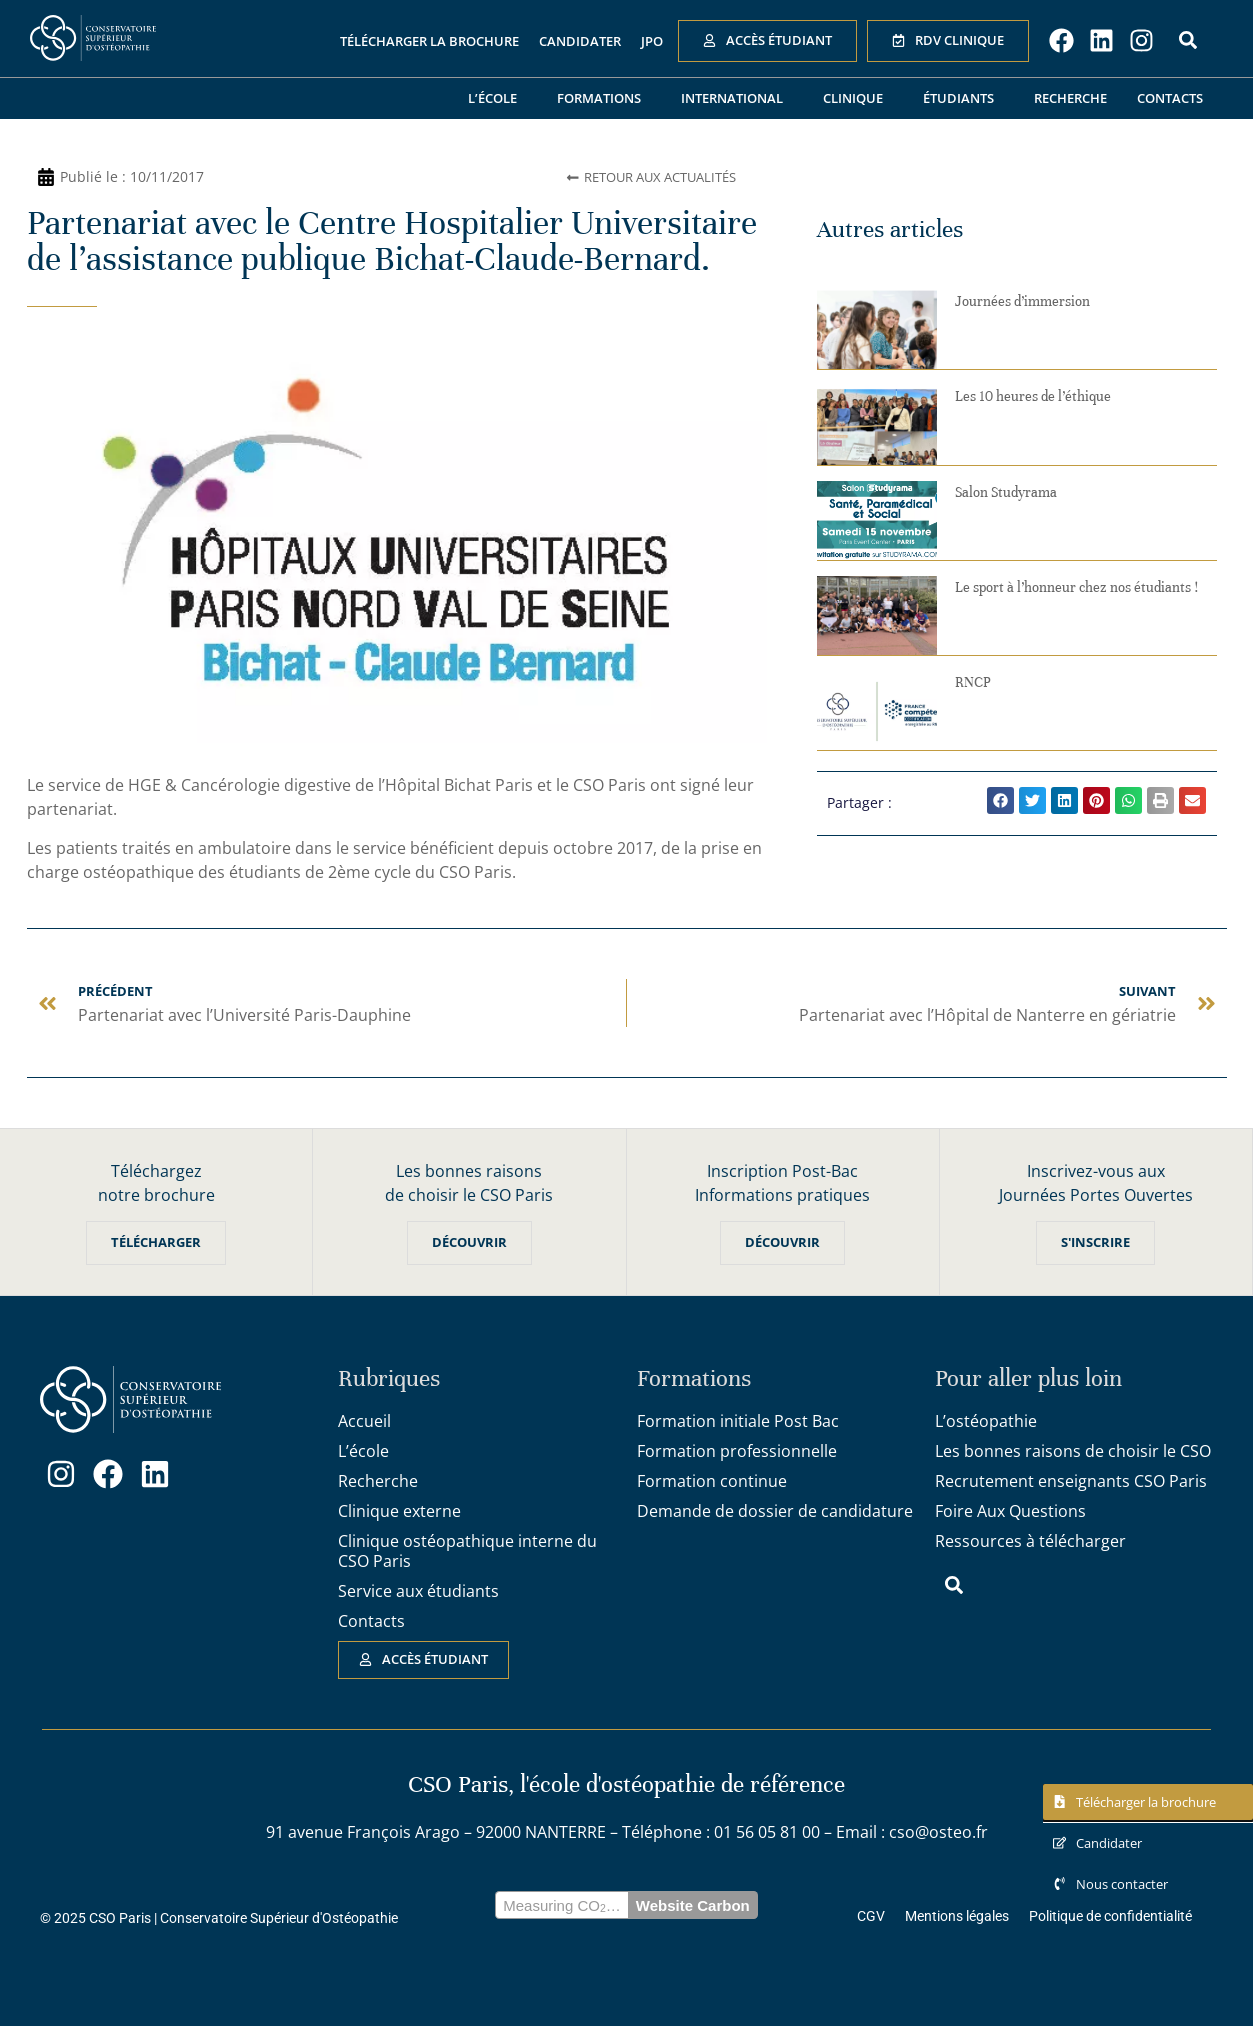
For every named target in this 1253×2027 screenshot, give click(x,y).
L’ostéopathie (986, 1422)
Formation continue (712, 1482)
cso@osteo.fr (938, 1833)
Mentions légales (957, 1918)
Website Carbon (693, 1906)
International (737, 98)
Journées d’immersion (1022, 301)
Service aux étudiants (418, 1592)
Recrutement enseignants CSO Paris (1071, 1482)
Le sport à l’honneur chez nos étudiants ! (1076, 587)
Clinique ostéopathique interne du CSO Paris (467, 1552)
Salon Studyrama (1006, 492)
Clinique (858, 98)
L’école (497, 98)
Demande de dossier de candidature (775, 1512)
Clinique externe (399, 1512)
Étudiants (963, 98)
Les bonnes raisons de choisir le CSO (1073, 1452)
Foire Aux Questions (1010, 1512)
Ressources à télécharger (1030, 1542)
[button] (1000, 800)
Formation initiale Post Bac (738, 1422)
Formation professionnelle (737, 1452)
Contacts (1170, 98)
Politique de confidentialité (1110, 1918)
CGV (871, 1918)
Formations (604, 98)
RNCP (973, 682)
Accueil (364, 1422)
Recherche (1070, 98)
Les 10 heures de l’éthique (1033, 396)
